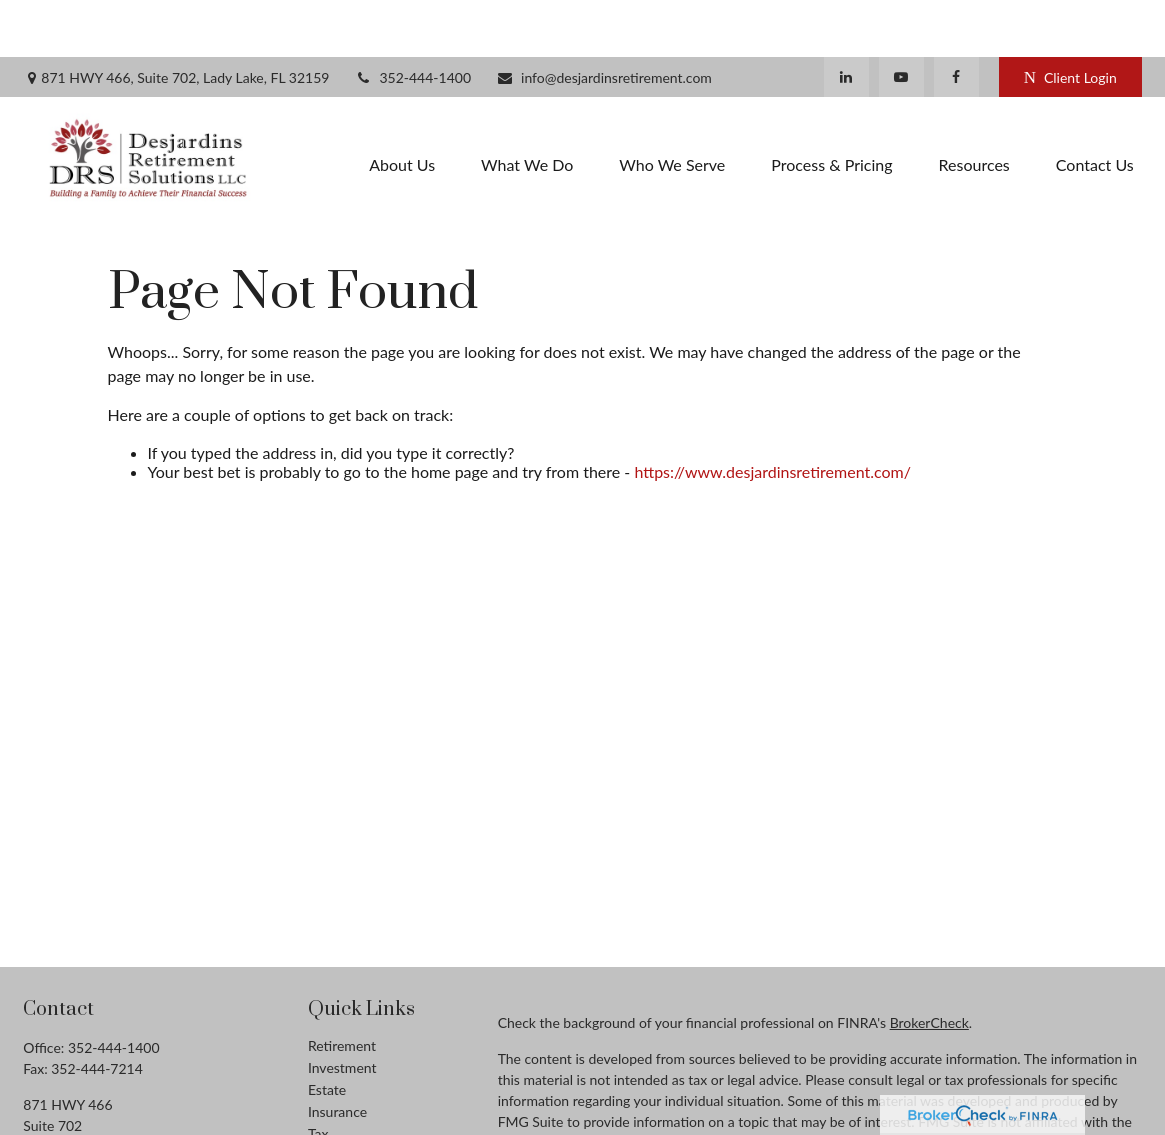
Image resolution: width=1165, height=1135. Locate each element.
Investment (342, 1010)
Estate (327, 1032)
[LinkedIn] (846, 20)
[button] (402, 106)
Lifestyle (334, 1120)
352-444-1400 (412, 20)
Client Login (1070, 20)
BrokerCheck (929, 965)
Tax (318, 1076)
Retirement (342, 988)
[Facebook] (956, 20)
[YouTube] (901, 20)
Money (329, 1098)
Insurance (337, 1054)
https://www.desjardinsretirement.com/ (772, 414)
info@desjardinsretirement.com (604, 20)
